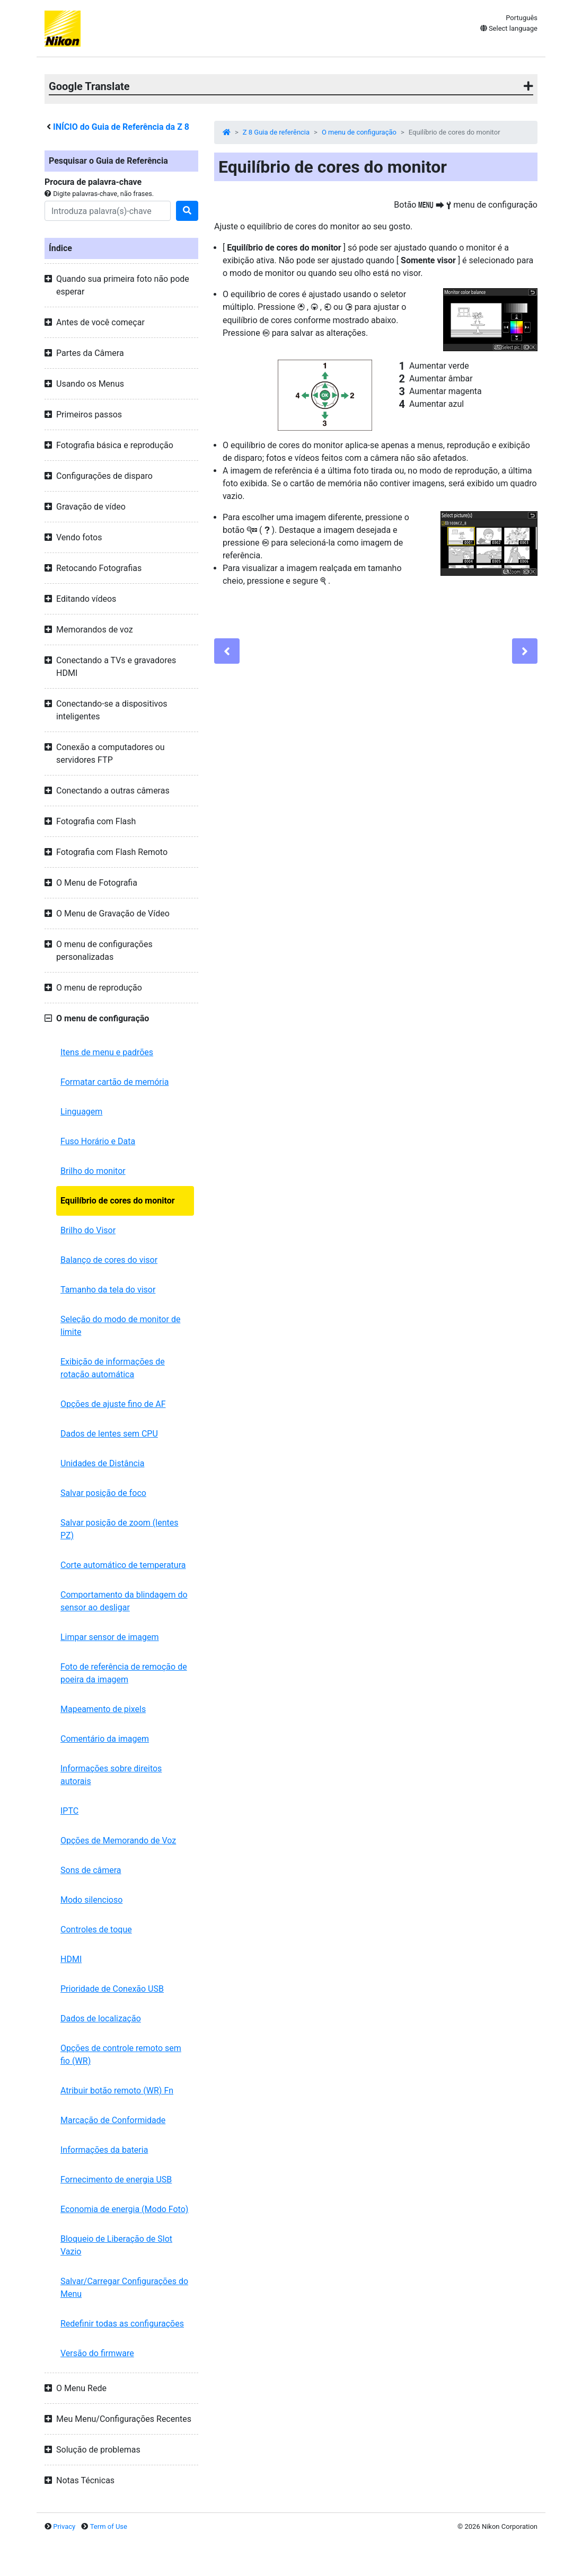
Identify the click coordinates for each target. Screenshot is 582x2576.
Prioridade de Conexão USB (112, 1989)
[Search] (108, 211)
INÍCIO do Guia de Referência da (121, 127)
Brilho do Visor (88, 1230)
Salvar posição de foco (103, 1493)
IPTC (69, 1811)
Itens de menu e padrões (106, 1052)
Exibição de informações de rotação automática (112, 1368)
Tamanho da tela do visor (107, 1290)
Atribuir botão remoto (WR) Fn (116, 2090)
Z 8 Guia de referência (276, 132)
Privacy (64, 2526)
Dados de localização (100, 2018)
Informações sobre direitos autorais (111, 1774)
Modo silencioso (91, 1900)
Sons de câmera (90, 1870)
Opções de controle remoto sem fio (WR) (120, 2054)
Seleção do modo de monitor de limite (120, 1325)
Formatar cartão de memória (114, 1082)
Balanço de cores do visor (108, 1260)
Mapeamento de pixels (103, 1709)
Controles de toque (96, 1929)
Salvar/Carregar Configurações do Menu (124, 2287)
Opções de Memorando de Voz (118, 1840)
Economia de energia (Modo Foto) (124, 2209)
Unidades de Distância (102, 1463)
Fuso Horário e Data (97, 1141)
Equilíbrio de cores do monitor (117, 1201)
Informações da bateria (104, 2150)
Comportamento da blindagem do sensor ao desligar (124, 1601)
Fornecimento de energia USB (116, 2179)
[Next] (524, 651)
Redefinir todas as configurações (122, 2324)
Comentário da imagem (104, 1739)
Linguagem (81, 1112)
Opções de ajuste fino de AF (113, 1404)
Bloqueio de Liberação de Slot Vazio (116, 2245)
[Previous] (227, 651)
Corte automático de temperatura (123, 1565)
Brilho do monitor (93, 1171)
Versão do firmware (97, 2353)
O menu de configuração (359, 132)
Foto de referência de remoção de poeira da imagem (123, 1673)
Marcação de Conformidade (112, 2120)
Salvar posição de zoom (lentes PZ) (119, 1529)
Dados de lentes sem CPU (109, 1434)
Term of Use (108, 2526)
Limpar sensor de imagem (109, 1637)
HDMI (71, 1959)
